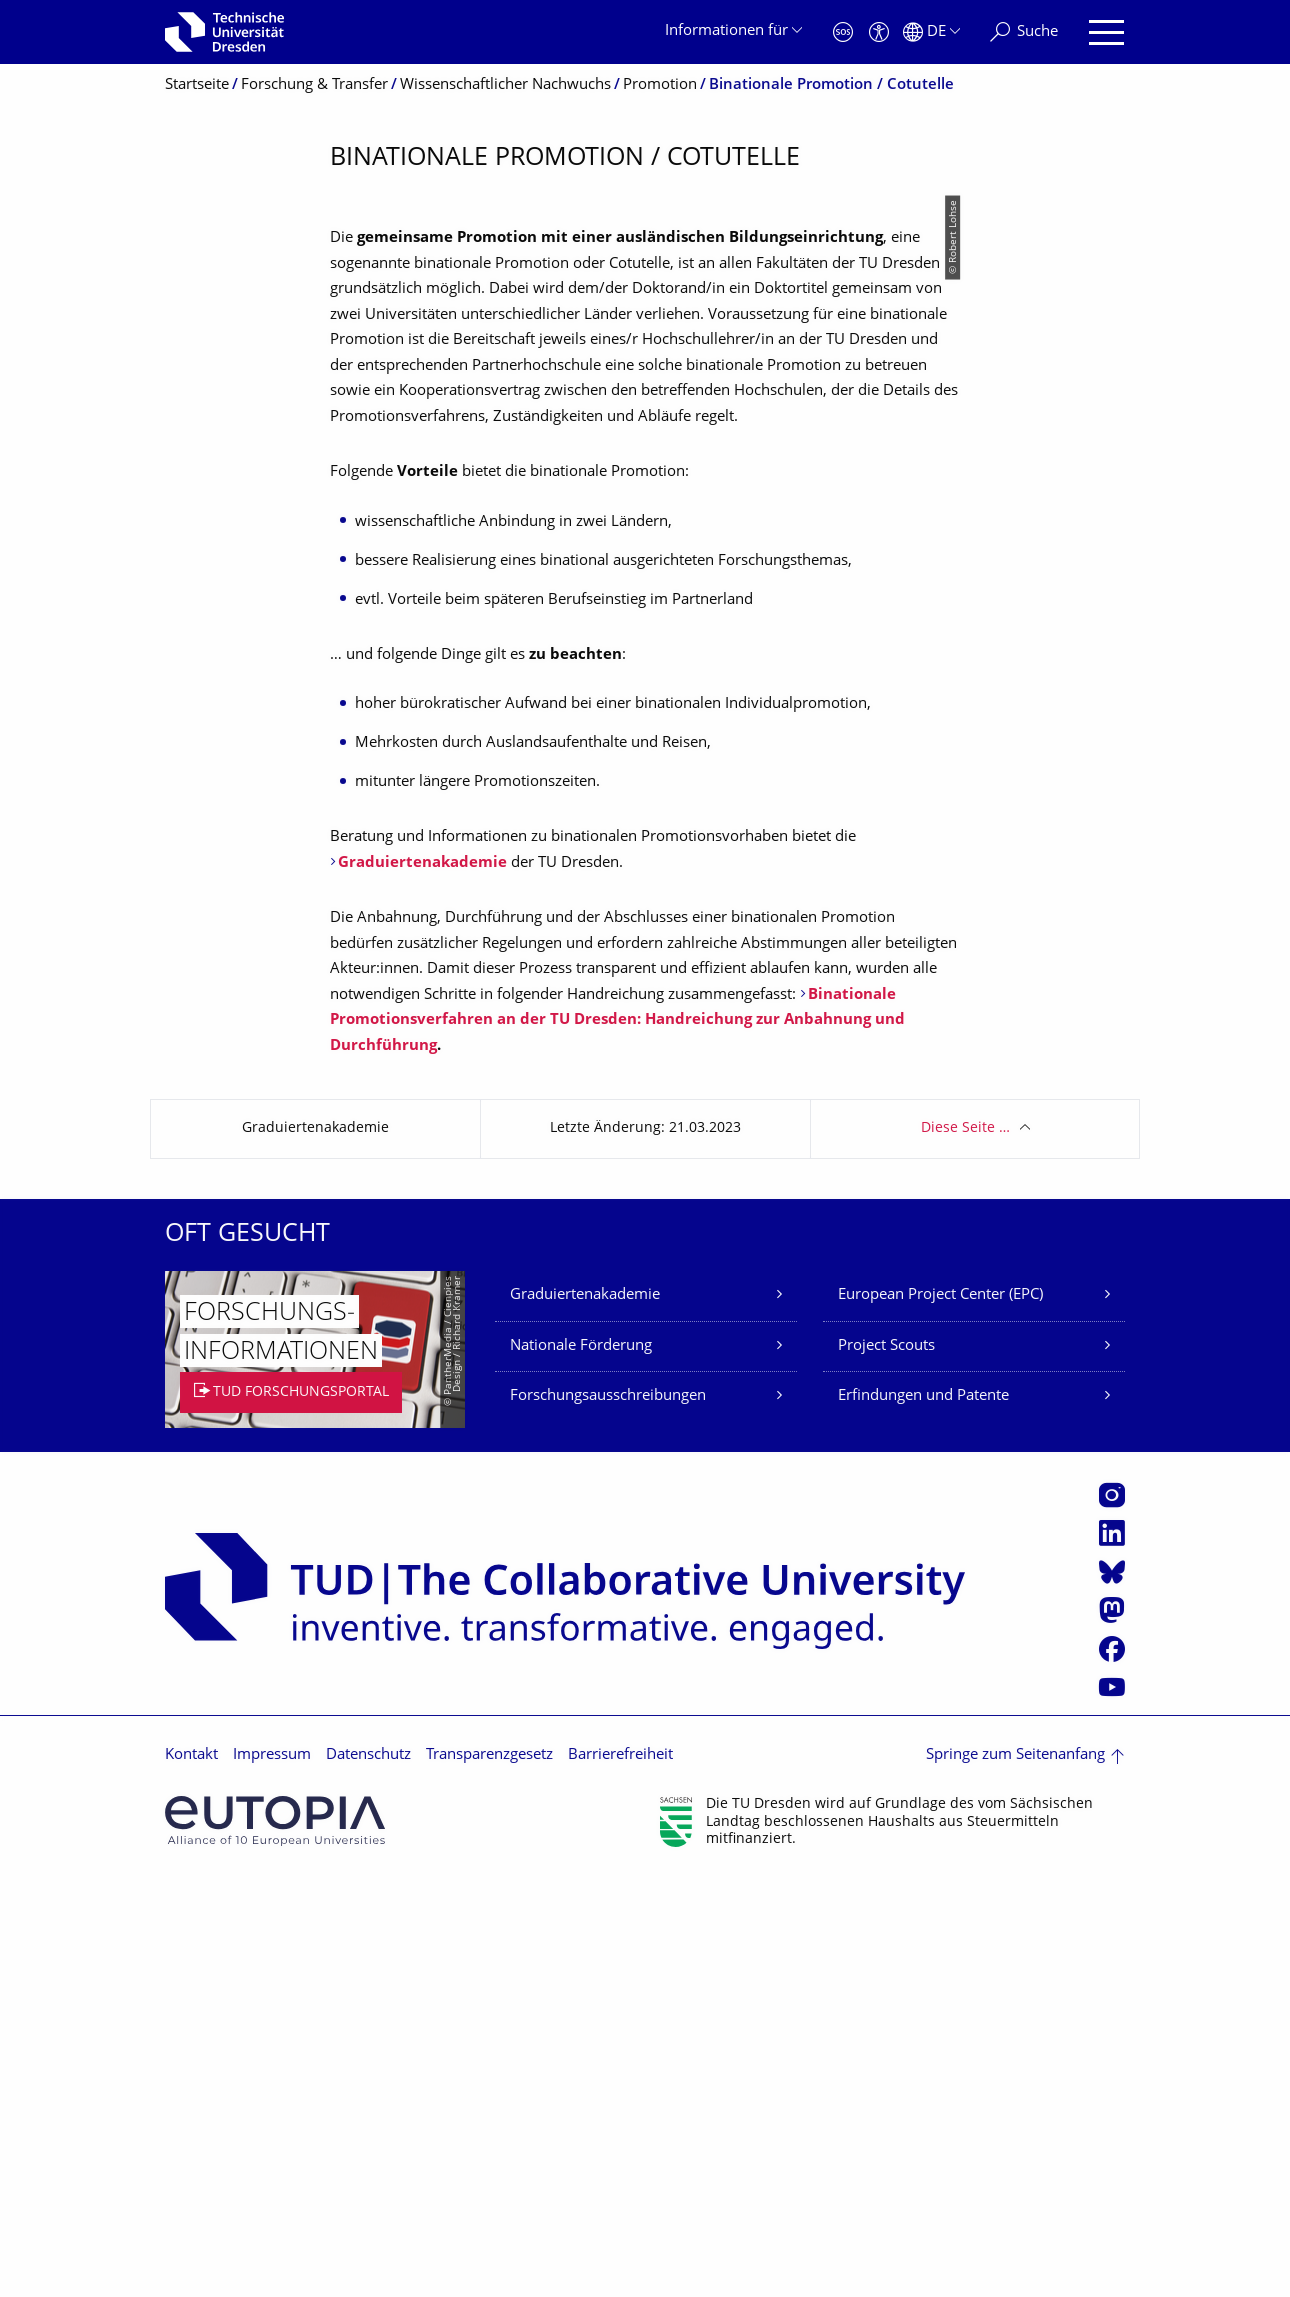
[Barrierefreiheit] (879, 32)
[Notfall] (843, 32)
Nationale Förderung (581, 1764)
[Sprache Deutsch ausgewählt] (931, 32)
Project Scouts (886, 1764)
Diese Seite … (965, 1546)
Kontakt (191, 2173)
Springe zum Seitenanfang (1015, 2173)
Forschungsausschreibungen (608, 1814)
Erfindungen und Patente (923, 1814)
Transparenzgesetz (489, 2173)
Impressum (272, 2173)
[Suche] (1024, 32)
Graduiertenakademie (585, 1713)
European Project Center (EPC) (940, 1713)
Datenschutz (368, 2173)
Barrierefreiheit (620, 2173)
